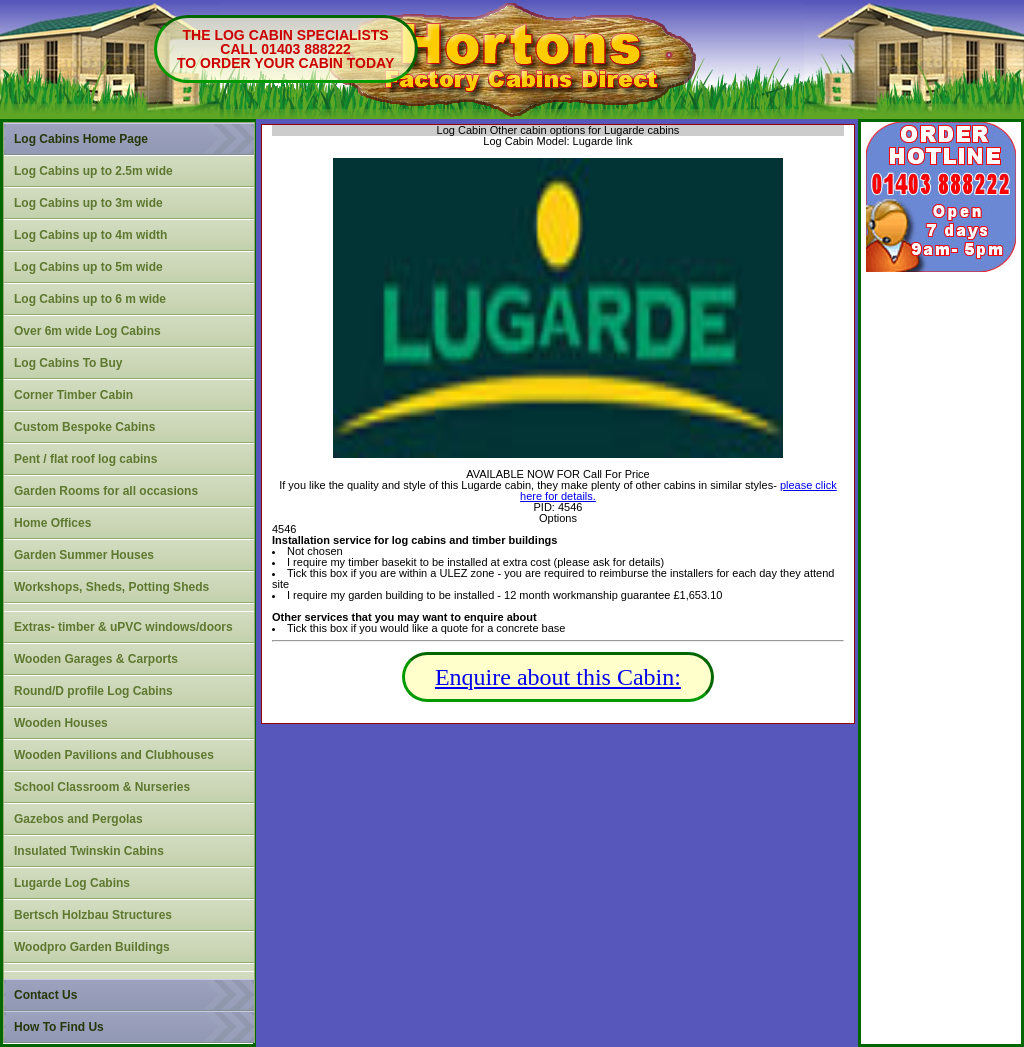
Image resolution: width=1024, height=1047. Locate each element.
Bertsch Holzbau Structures (93, 915)
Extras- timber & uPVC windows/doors (123, 627)
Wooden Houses (61, 723)
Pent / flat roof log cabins (85, 459)
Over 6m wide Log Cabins (87, 331)
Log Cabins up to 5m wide (88, 267)
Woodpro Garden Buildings (92, 947)
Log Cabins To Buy (68, 363)
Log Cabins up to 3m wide (88, 203)
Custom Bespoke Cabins (84, 427)
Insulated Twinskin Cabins (89, 851)
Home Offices (52, 523)
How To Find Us (59, 1027)
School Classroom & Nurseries (102, 787)
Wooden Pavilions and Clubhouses (114, 755)
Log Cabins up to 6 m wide (90, 299)
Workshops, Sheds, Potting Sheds (111, 587)
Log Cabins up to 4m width (90, 235)
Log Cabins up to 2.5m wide (93, 171)
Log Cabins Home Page (81, 139)
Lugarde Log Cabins (72, 883)
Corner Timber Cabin (73, 395)
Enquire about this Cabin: (558, 677)
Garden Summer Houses (84, 555)
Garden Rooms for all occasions (106, 491)
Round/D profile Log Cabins (93, 691)
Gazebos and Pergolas (78, 819)
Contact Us (45, 995)
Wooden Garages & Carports (96, 659)
